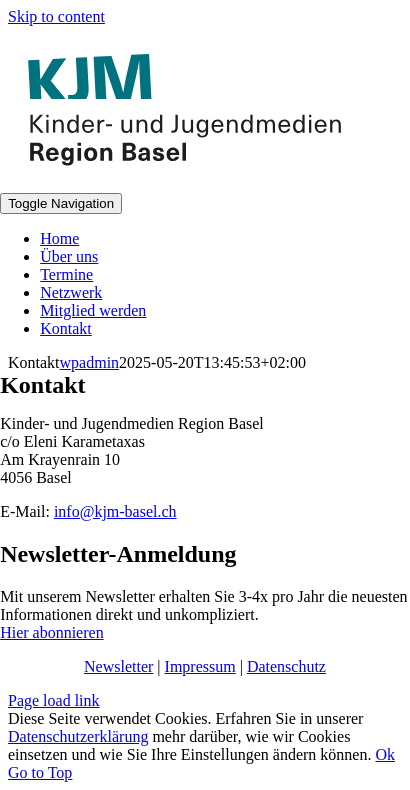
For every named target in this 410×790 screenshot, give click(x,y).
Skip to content (56, 16)
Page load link (54, 700)
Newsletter (118, 666)
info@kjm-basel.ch (115, 511)
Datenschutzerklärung (78, 736)
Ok (385, 754)
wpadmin (90, 362)
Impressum (200, 666)
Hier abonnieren (52, 632)
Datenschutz (286, 666)
